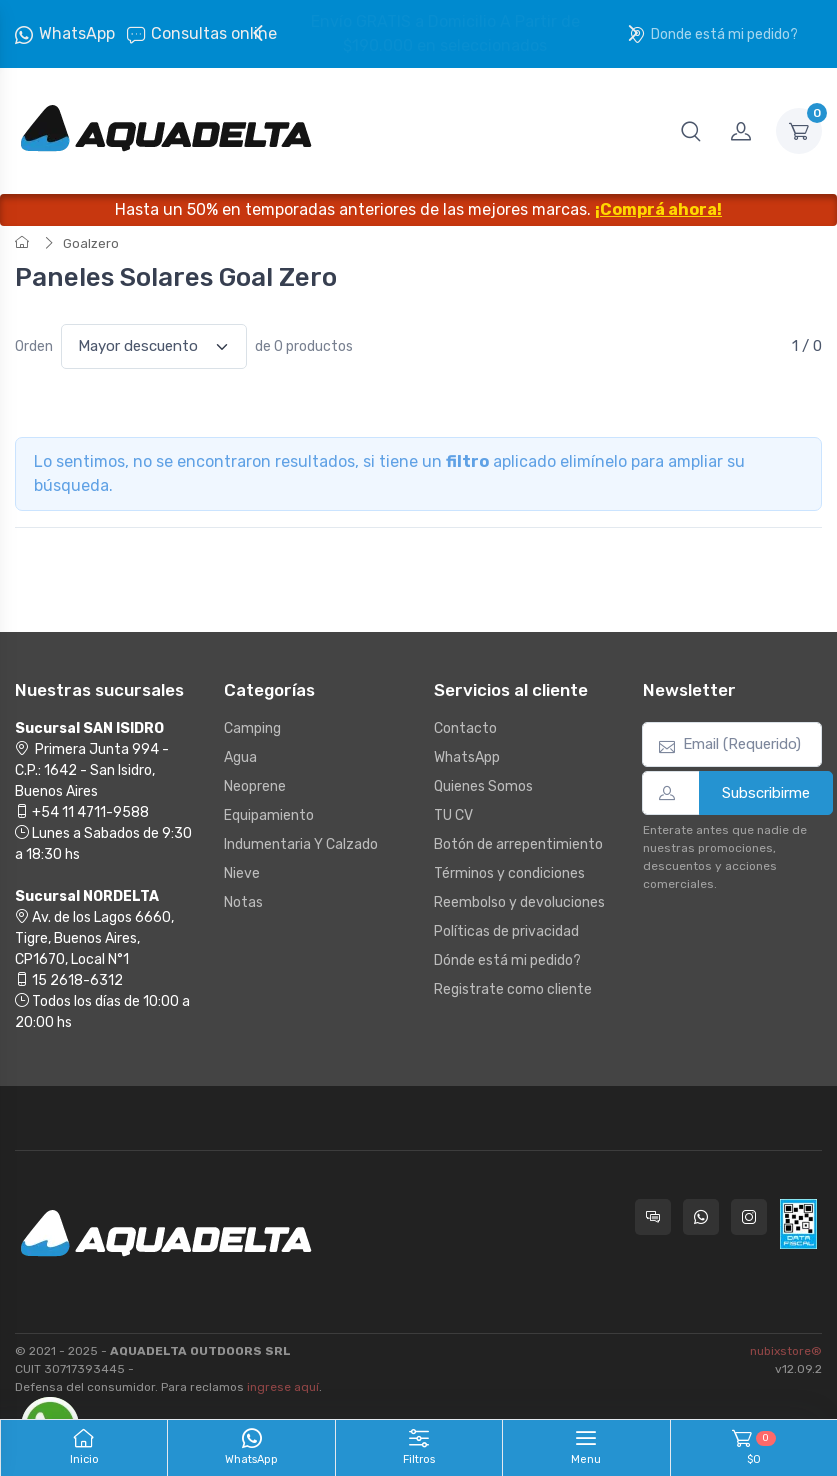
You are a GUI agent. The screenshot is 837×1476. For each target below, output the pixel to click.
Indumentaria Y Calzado (301, 844)
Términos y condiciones (509, 873)
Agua (240, 757)
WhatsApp (77, 33)
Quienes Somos (483, 786)
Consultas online (202, 34)
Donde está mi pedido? (713, 34)
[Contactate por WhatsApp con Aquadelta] (701, 1217)
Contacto (465, 728)
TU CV (453, 815)
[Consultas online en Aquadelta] (653, 1217)
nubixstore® (786, 1351)
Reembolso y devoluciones (519, 902)
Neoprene (255, 786)
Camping (252, 728)
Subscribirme (766, 793)
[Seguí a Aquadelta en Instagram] (749, 1217)
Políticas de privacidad (506, 931)
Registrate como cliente (513, 989)
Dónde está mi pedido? (507, 960)
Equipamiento (269, 815)
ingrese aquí (283, 1387)
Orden (34, 346)
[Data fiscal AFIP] (798, 1224)
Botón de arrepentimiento (518, 844)
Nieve (242, 873)
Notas (243, 902)
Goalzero (91, 243)
